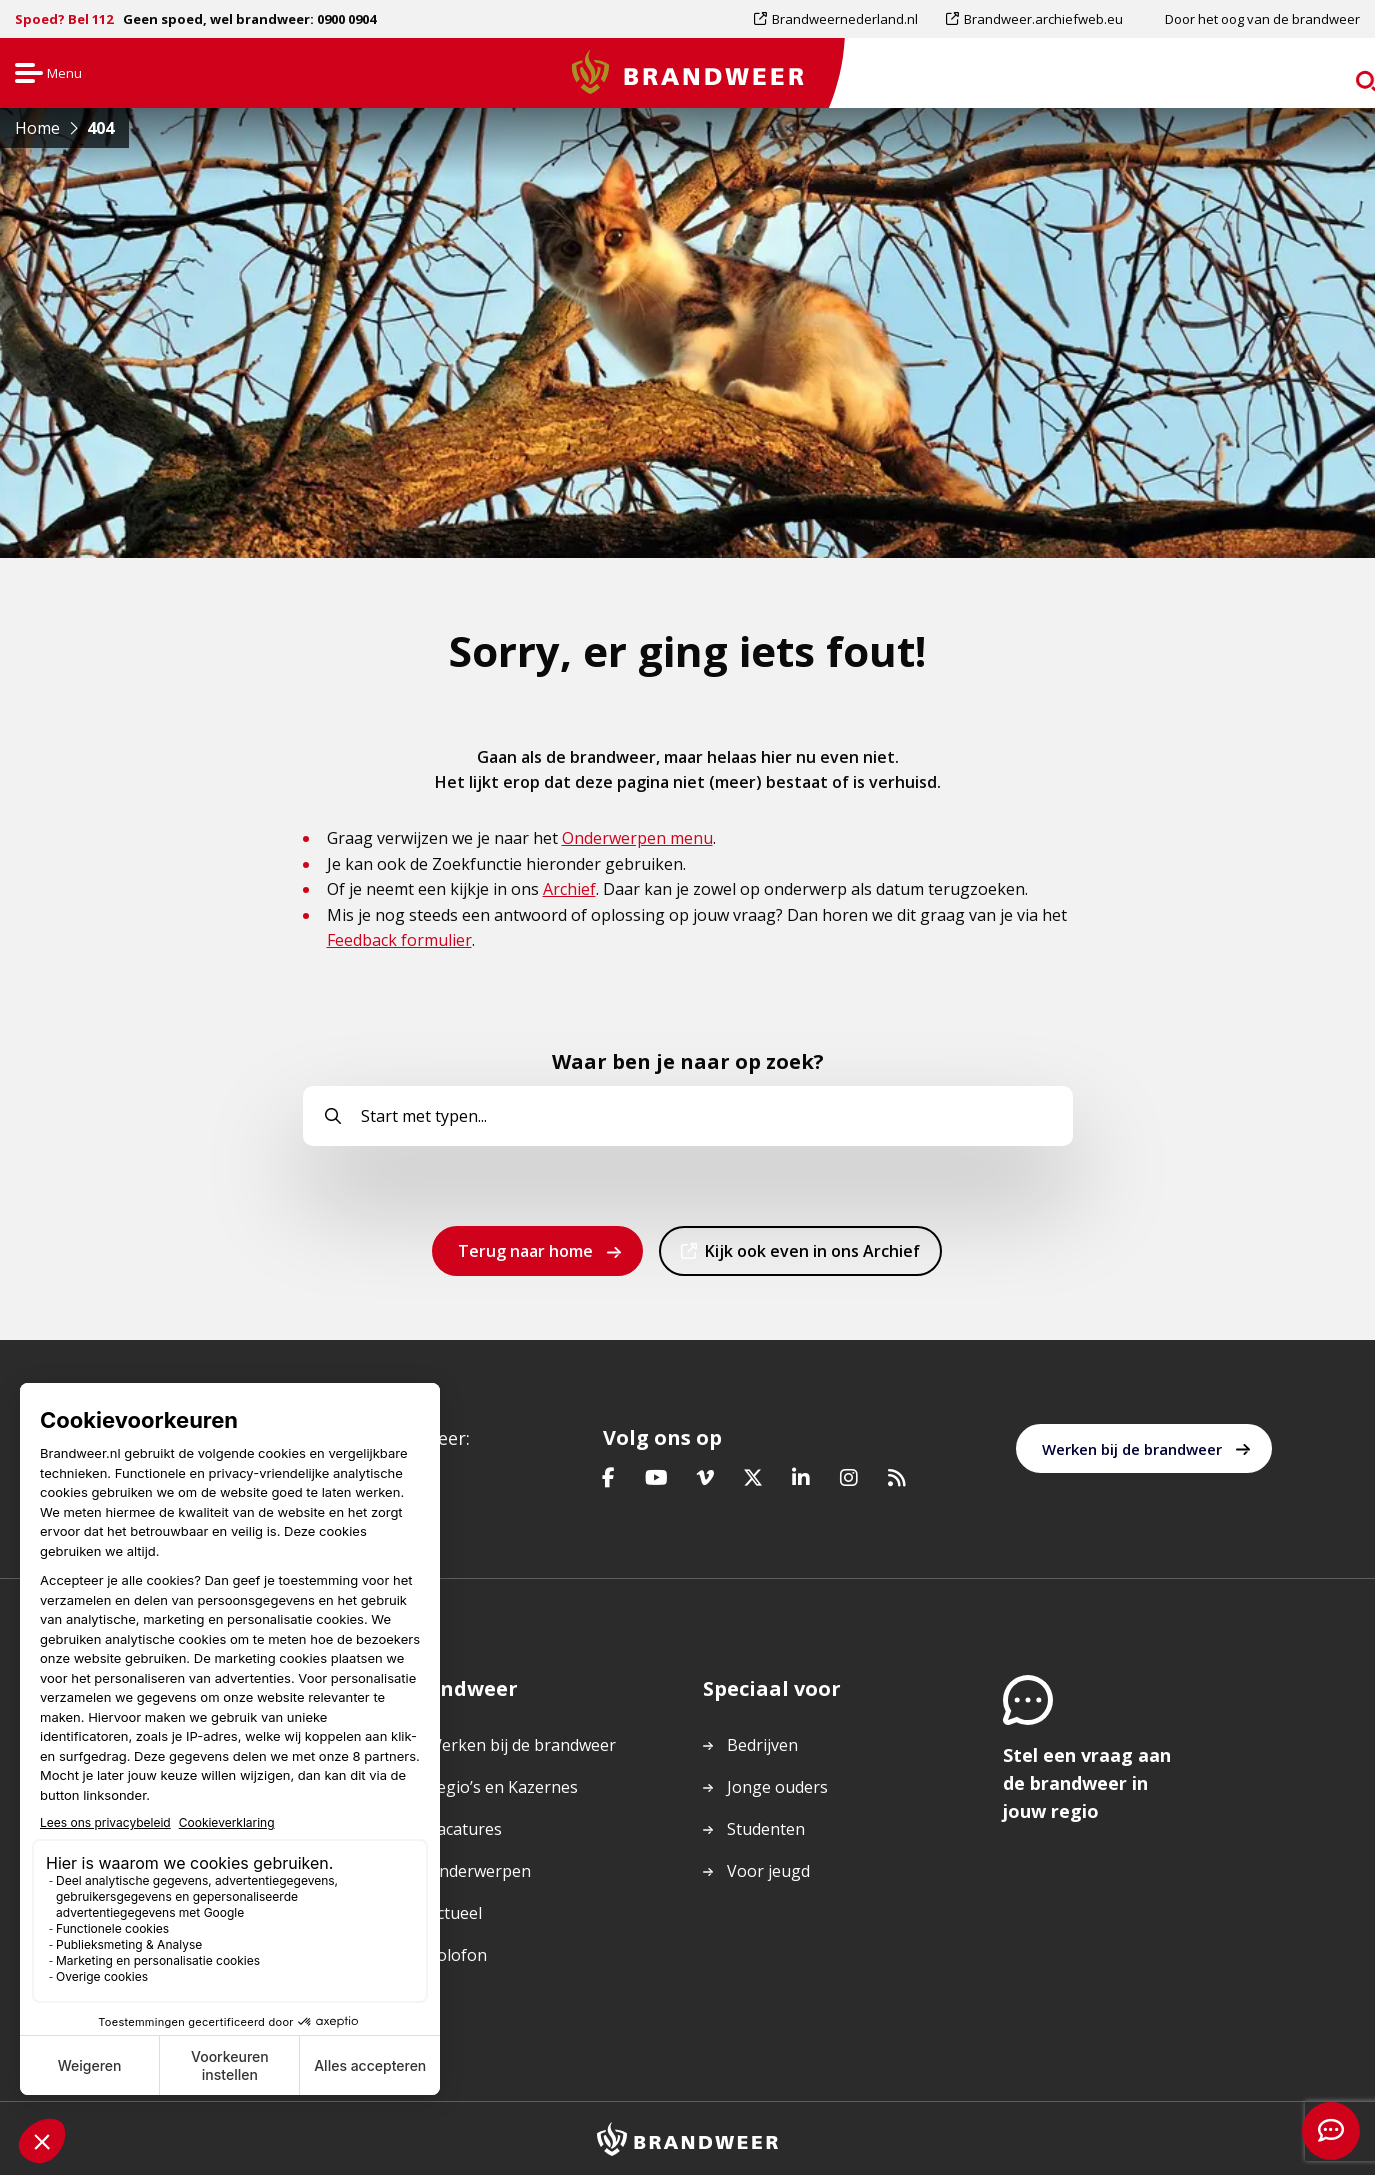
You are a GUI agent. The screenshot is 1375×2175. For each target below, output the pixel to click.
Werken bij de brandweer (1132, 1449)
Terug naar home (525, 1251)
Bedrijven (762, 1745)
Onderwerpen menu (637, 838)
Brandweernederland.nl (844, 19)
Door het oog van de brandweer (1262, 19)
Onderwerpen (479, 1871)
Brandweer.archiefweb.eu (1043, 19)
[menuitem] (843, 19)
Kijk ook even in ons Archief (812, 1257)
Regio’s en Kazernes (502, 1787)
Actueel (454, 1913)
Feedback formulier (399, 940)
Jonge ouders (777, 1787)
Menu (46, 74)
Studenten (766, 1829)
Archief (569, 889)
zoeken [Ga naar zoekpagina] (1322, 76)
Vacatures (464, 1829)
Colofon (457, 1955)
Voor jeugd (768, 1871)
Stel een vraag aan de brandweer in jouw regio (1087, 1783)
